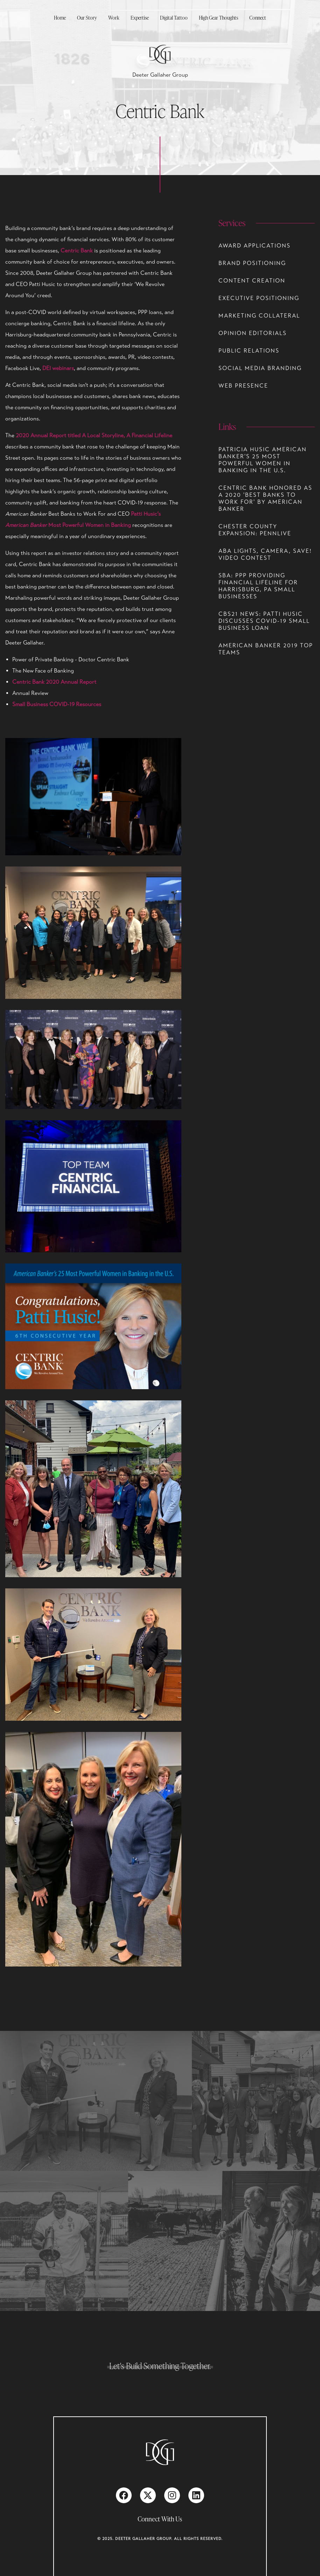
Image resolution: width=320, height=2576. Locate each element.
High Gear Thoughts (218, 17)
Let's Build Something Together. (160, 2366)
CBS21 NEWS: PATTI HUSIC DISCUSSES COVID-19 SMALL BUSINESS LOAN (264, 621)
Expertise (140, 17)
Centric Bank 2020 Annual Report (54, 681)
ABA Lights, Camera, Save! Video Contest (265, 555)
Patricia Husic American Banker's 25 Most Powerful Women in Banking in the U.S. (262, 460)
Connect (257, 17)
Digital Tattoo (174, 17)
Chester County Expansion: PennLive (254, 530)
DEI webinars (58, 368)
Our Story (87, 17)
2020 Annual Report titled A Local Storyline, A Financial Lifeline (94, 435)
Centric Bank (77, 250)
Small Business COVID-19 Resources (56, 704)
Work (113, 17)
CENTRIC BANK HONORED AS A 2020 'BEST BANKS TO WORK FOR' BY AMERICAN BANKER (265, 499)
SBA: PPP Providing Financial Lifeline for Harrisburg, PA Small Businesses (258, 586)
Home (60, 17)
